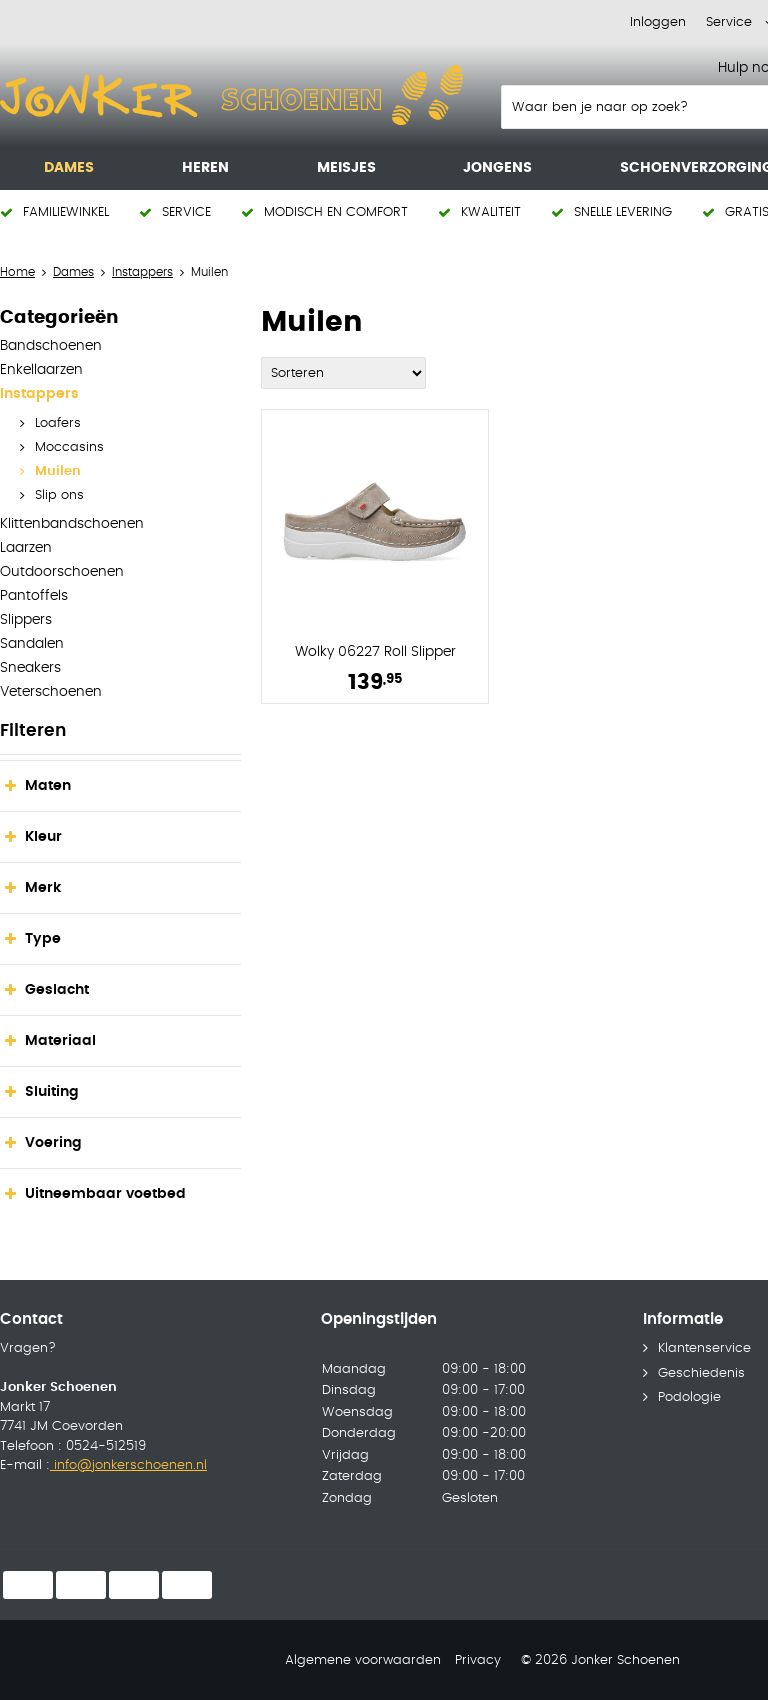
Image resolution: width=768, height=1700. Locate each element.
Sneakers (30, 668)
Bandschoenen (51, 346)
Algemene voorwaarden (363, 1660)
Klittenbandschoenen (72, 524)
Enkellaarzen (41, 370)
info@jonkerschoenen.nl (128, 1465)
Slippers (26, 620)
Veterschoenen (51, 692)
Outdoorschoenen (62, 572)
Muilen (58, 471)
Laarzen (26, 548)
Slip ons (59, 495)
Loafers (58, 423)
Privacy (478, 1660)
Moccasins (69, 447)
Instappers (39, 394)
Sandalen (32, 644)
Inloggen (658, 22)
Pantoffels (34, 596)
